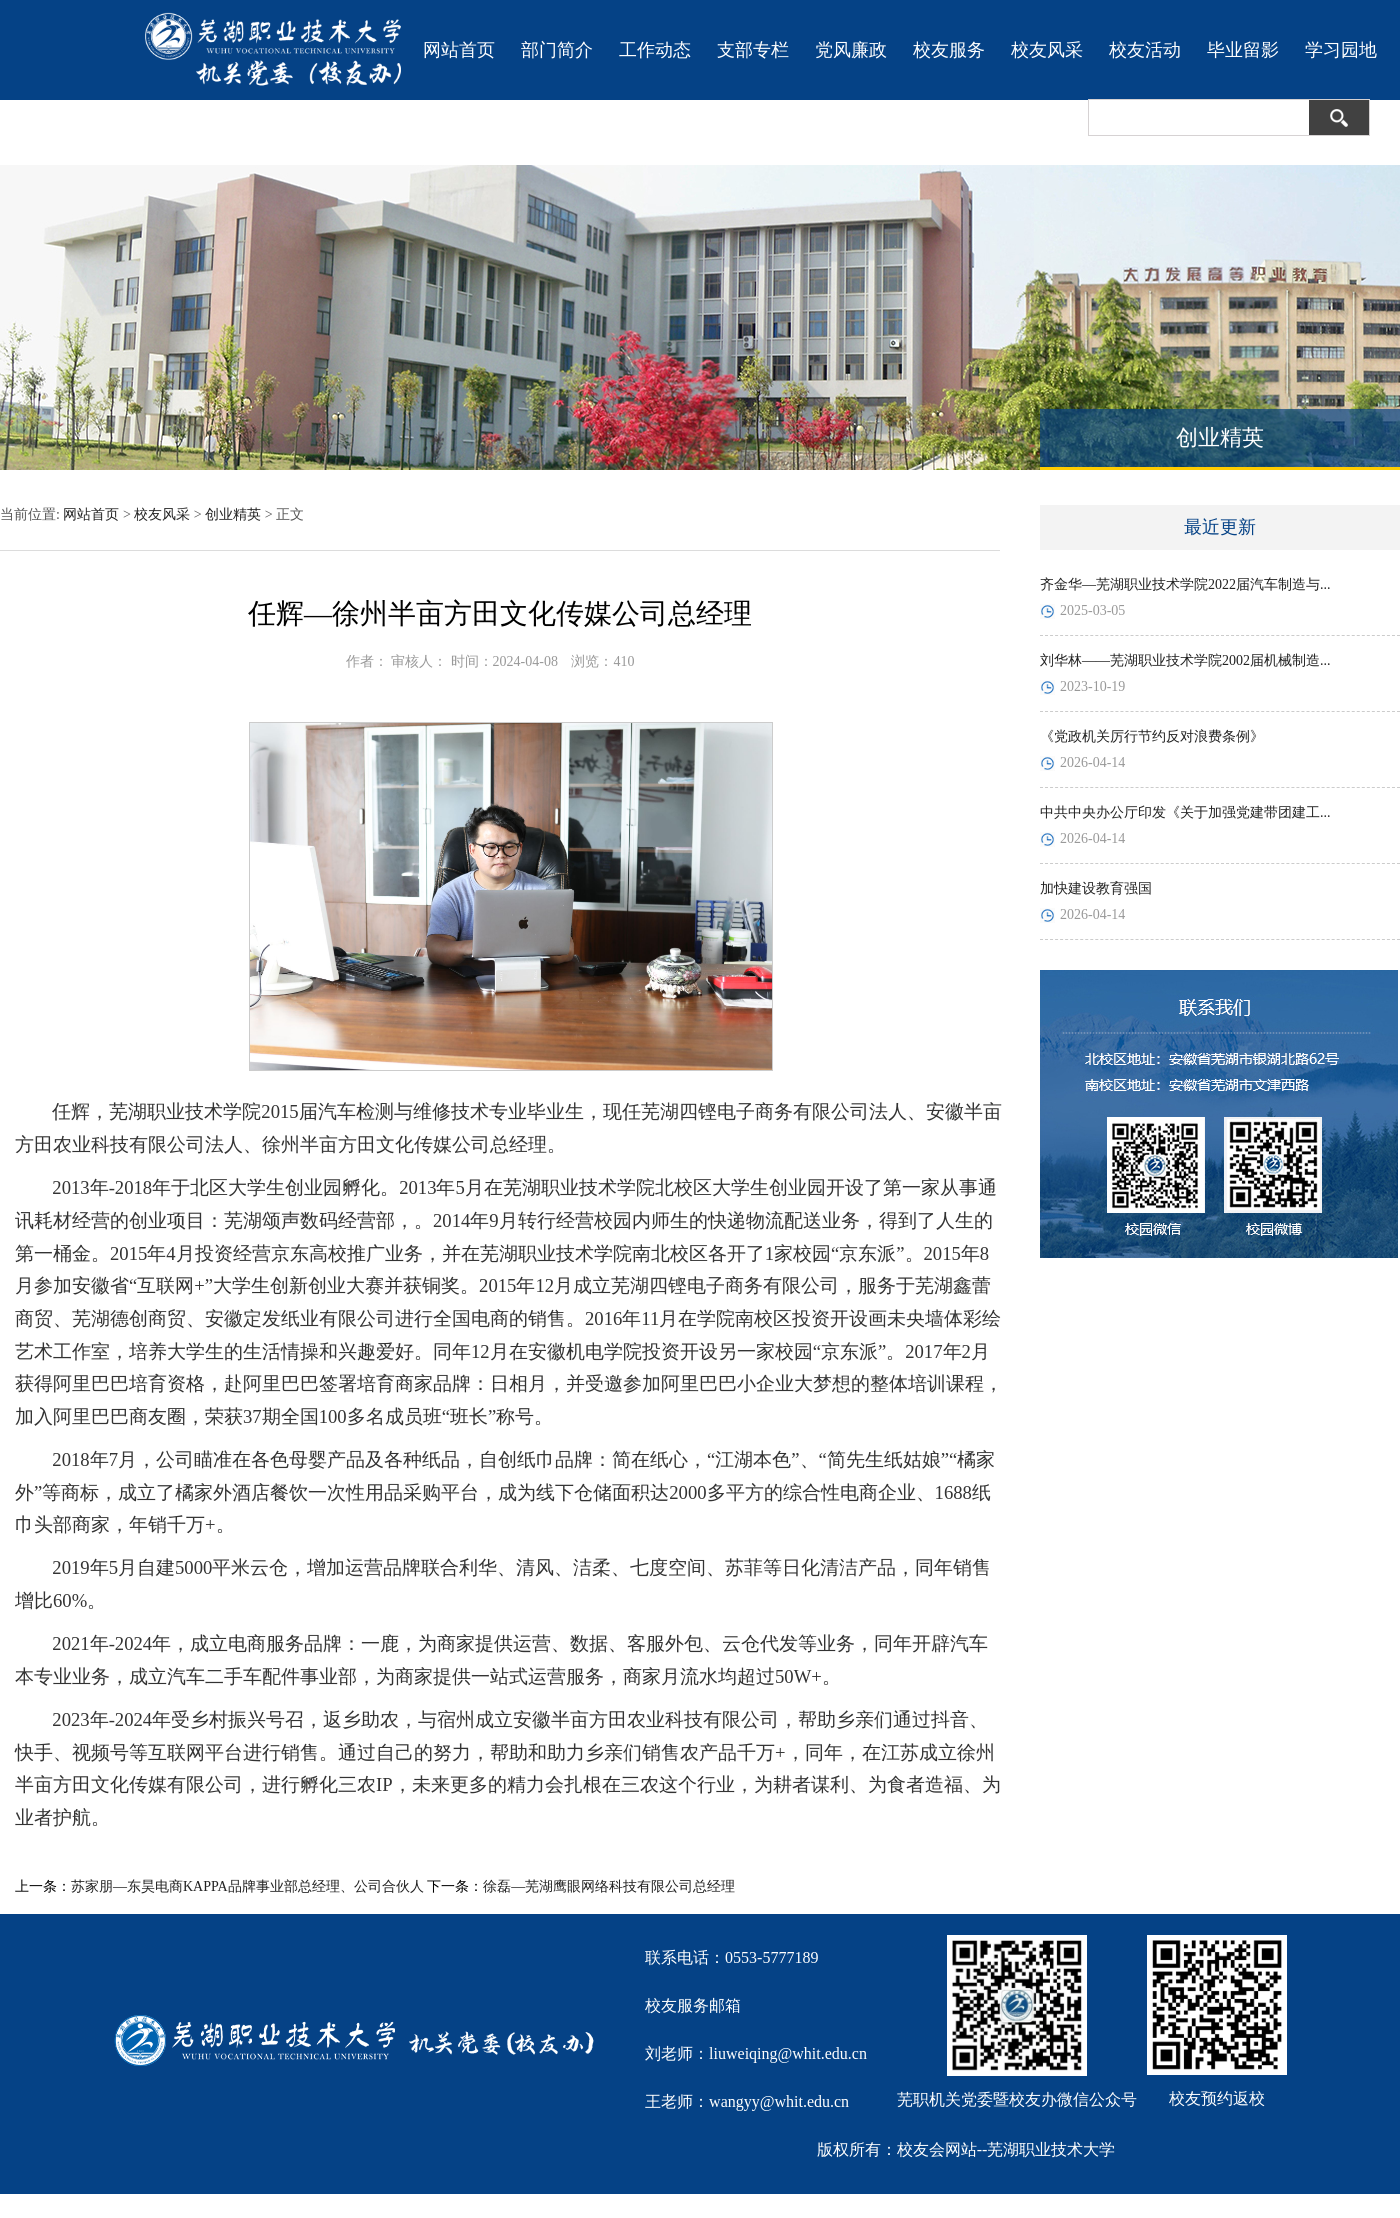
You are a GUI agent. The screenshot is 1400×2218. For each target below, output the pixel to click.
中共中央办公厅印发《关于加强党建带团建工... (1185, 812)
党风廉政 (851, 50)
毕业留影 (1243, 50)
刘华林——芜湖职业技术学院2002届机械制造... (1185, 660)
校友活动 (1145, 50)
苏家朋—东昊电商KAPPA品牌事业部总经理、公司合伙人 (247, 1886)
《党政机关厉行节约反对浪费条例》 (1152, 736)
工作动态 (655, 50)
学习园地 (1341, 50)
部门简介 (557, 50)
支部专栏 (753, 50)
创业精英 (233, 514)
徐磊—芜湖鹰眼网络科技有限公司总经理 (609, 1886)
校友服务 (949, 50)
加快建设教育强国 (1096, 888)
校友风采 (1047, 50)
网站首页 (459, 50)
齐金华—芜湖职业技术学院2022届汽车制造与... (1185, 584)
